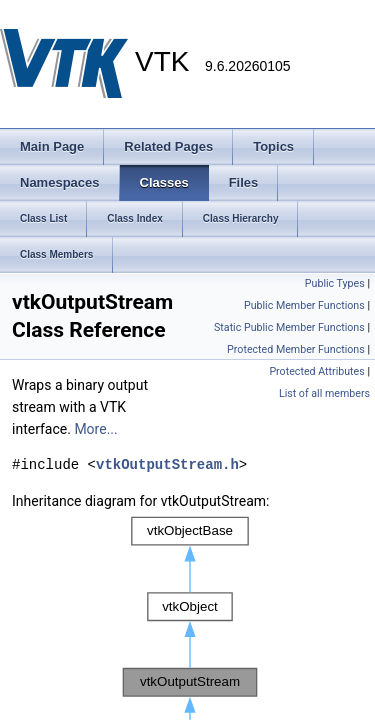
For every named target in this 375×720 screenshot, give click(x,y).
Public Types (335, 283)
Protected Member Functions (296, 349)
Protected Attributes (316, 371)
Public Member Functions (304, 305)
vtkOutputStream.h (167, 464)
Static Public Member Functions (289, 327)
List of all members (324, 393)
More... (95, 429)
